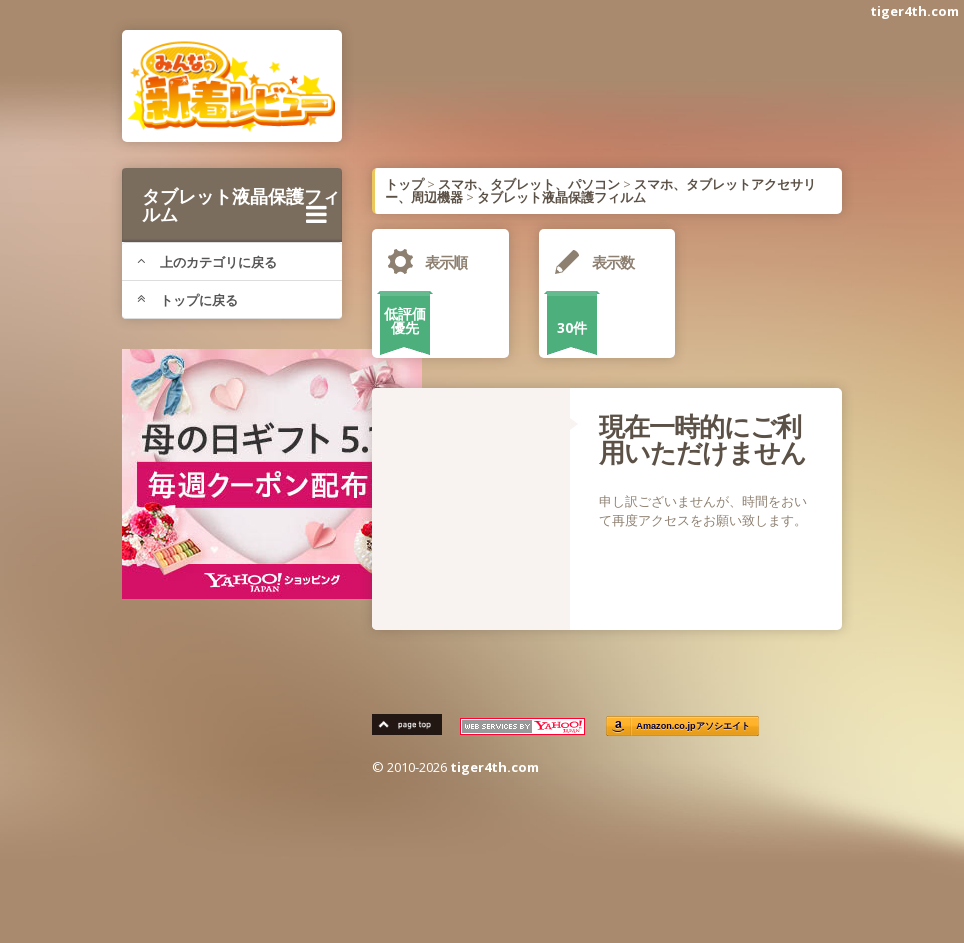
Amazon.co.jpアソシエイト (693, 726)
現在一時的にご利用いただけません (702, 439)
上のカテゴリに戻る (207, 262)
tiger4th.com (914, 11)
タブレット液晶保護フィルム (241, 205)
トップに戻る (187, 300)
